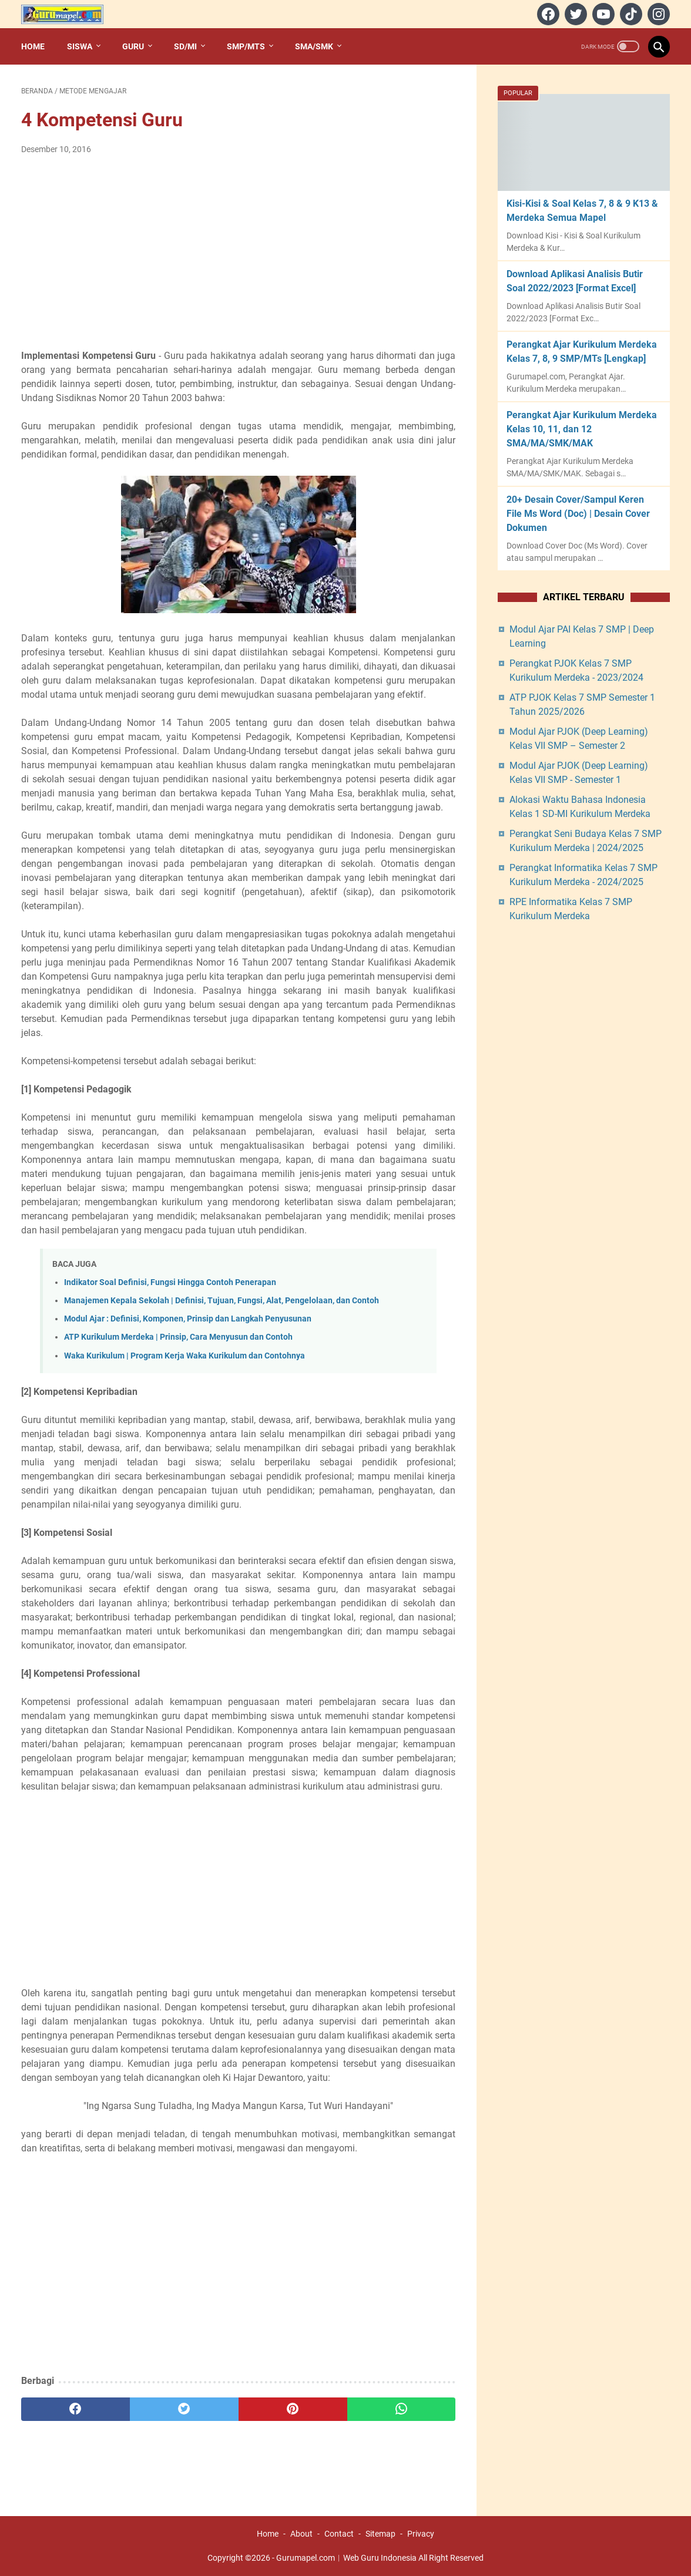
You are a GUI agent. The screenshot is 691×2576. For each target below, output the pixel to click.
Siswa (79, 46)
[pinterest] (293, 2409)
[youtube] (602, 14)
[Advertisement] (238, 252)
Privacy (420, 2533)
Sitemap (380, 2533)
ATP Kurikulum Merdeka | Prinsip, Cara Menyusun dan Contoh (178, 1337)
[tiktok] (629, 14)
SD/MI (185, 46)
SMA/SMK (314, 46)
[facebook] (546, 14)
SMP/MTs (246, 46)
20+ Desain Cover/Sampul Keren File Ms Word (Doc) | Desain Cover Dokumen (578, 513)
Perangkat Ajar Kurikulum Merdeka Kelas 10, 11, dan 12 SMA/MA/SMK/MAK (581, 429)
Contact (339, 2533)
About (301, 2533)
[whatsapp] (401, 2409)
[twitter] (574, 14)
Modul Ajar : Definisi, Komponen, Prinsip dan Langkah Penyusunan (187, 1319)
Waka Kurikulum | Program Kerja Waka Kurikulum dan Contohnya (184, 1356)
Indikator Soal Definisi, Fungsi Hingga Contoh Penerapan (170, 1282)
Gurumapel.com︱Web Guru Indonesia (346, 2557)
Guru (133, 46)
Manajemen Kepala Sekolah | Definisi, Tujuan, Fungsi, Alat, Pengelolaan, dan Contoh (221, 1301)
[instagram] (657, 14)
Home (33, 46)
